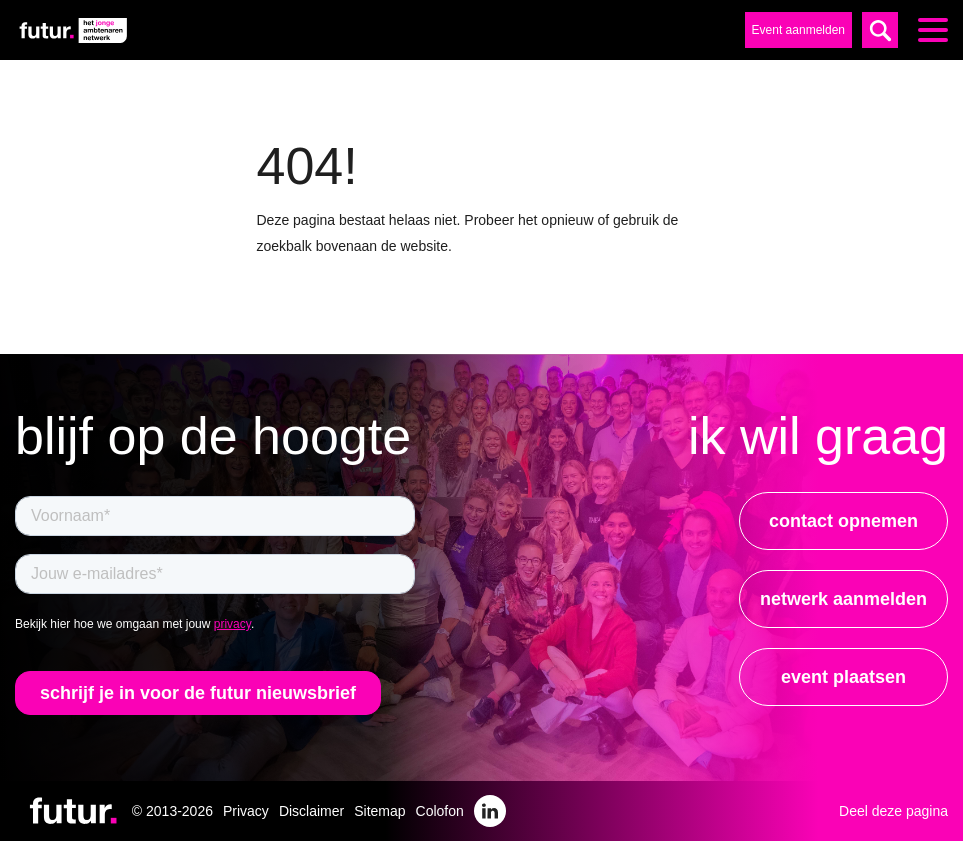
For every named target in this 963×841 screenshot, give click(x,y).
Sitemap (379, 811)
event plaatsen (843, 677)
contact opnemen (843, 521)
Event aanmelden (798, 30)
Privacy (246, 811)
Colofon (440, 811)
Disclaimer (311, 811)
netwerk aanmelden (843, 599)
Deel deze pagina (893, 811)
